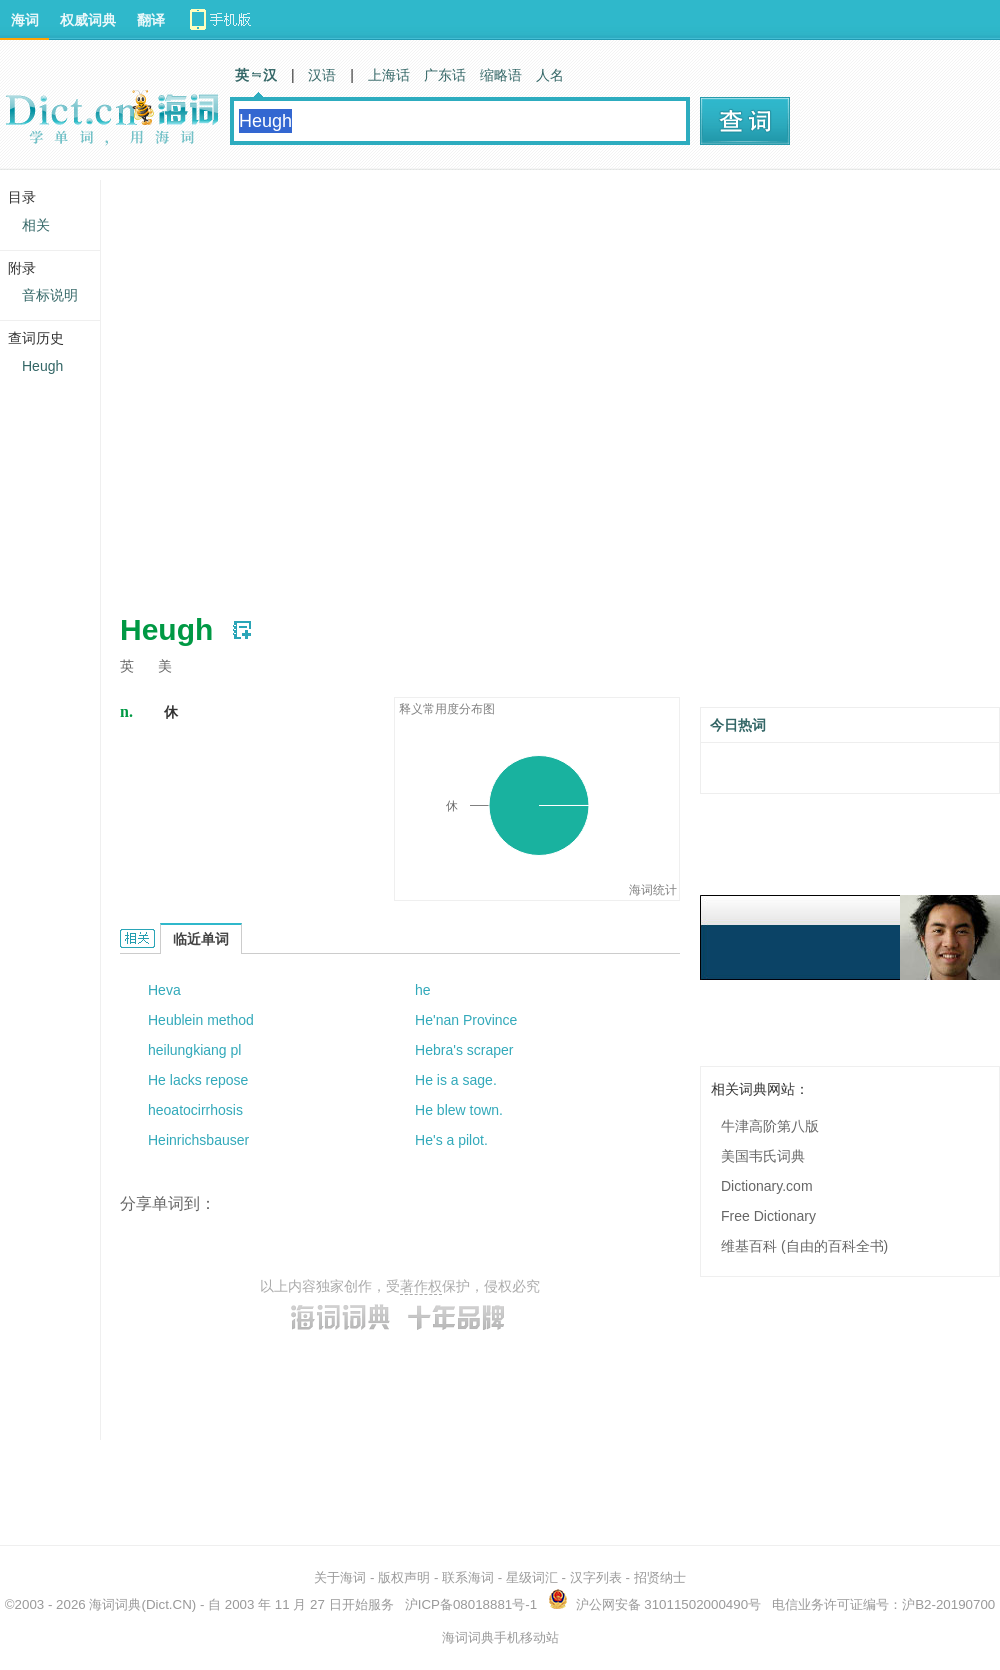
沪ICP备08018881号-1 (471, 1604)
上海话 (389, 75)
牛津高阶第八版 (770, 1126)
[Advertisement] (204, 384)
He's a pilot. (451, 1140)
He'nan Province (466, 1020)
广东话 (445, 75)
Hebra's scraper (464, 1050)
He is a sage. (456, 1080)
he (423, 990)
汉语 (322, 75)
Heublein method (201, 1020)
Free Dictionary (768, 1216)
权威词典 (88, 20)
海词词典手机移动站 (500, 1637)
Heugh (42, 366)
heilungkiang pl (194, 1050)
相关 (36, 225)
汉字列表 (596, 1577)
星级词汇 (532, 1577)
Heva (164, 990)
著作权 (421, 1286)
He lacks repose (198, 1080)
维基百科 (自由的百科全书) (804, 1246)
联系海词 (468, 1577)
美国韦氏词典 (763, 1156)
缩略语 (501, 75)
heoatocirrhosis (195, 1110)
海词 (25, 20)
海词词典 (115, 1604)
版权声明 (404, 1577)
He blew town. (459, 1110)
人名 (550, 75)
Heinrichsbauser (198, 1140)
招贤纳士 (660, 1577)
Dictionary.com (767, 1186)
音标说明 (50, 295)
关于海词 (340, 1577)
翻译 (151, 20)
